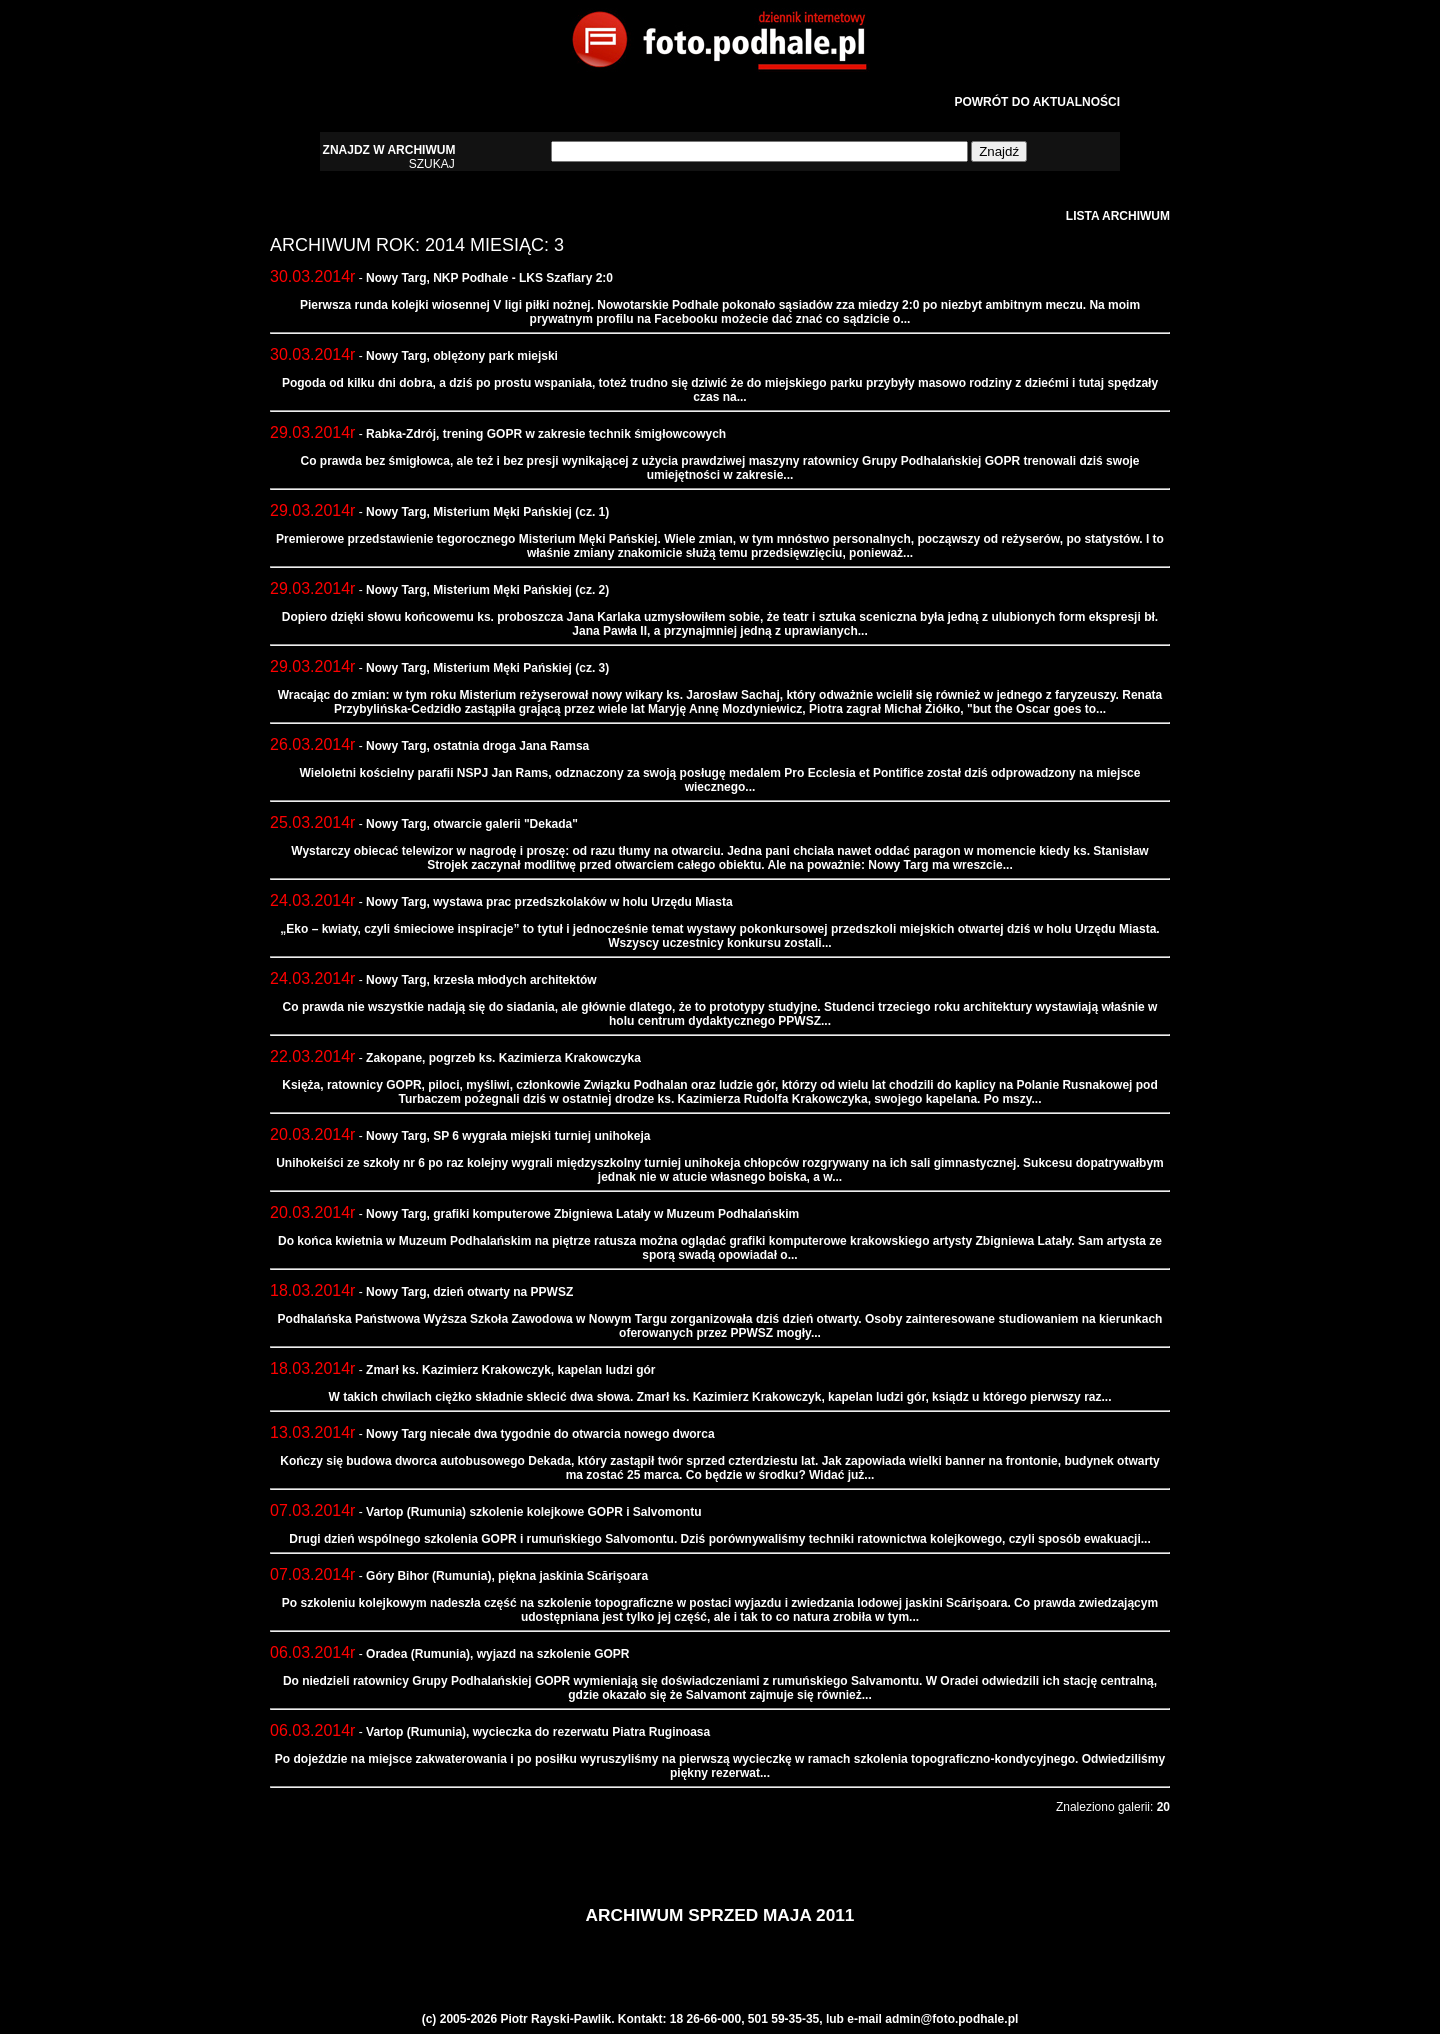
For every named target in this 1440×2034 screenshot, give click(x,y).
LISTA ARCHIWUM (1118, 216)
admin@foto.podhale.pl (951, 2019)
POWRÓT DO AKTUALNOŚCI (1037, 102)
